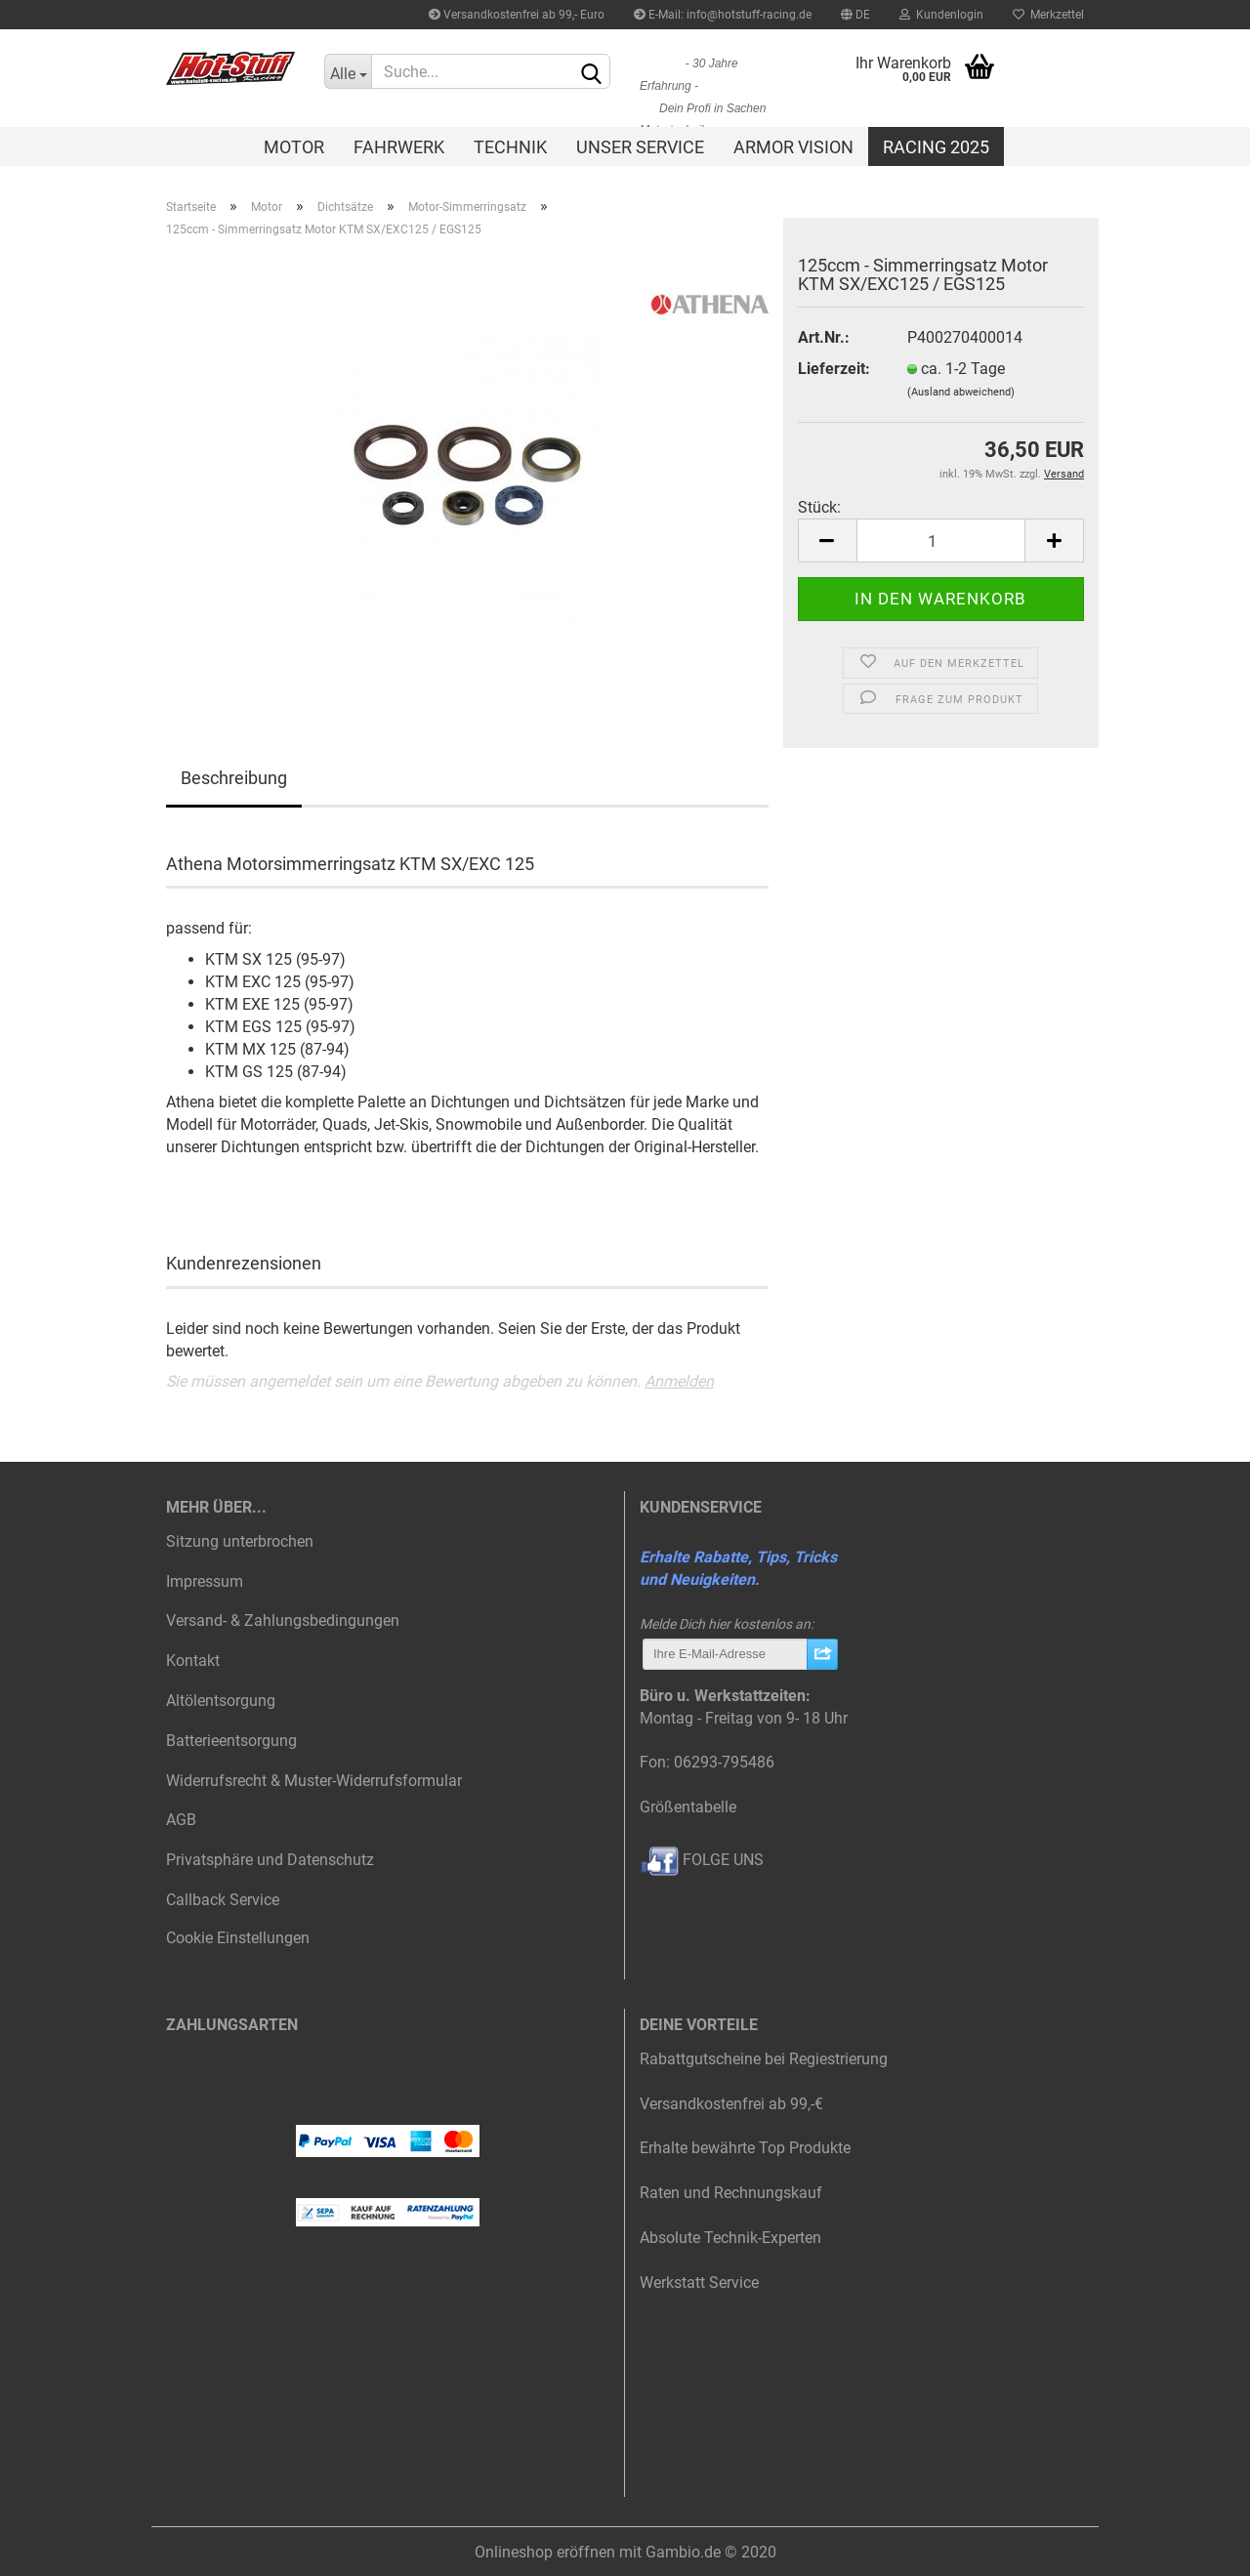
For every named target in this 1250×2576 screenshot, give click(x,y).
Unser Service (640, 147)
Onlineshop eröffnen (545, 2552)
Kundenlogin (941, 14)
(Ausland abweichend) (961, 392)
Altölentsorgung (220, 1700)
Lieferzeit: (834, 368)
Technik (510, 147)
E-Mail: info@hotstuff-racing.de (723, 14)
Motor (294, 147)
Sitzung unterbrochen (239, 1541)
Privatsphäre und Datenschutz (270, 1859)
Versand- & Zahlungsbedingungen (282, 1620)
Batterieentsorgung (231, 1740)
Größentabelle (688, 1807)
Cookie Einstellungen (238, 1938)
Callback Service (222, 1899)
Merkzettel (1048, 14)
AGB (181, 1819)
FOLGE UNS (702, 1859)
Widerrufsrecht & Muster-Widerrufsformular (314, 1780)
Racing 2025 (936, 147)
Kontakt (193, 1660)
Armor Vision (793, 147)
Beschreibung (234, 778)
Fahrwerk (399, 147)
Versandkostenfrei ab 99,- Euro (516, 14)
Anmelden (679, 1381)
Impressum (204, 1581)
